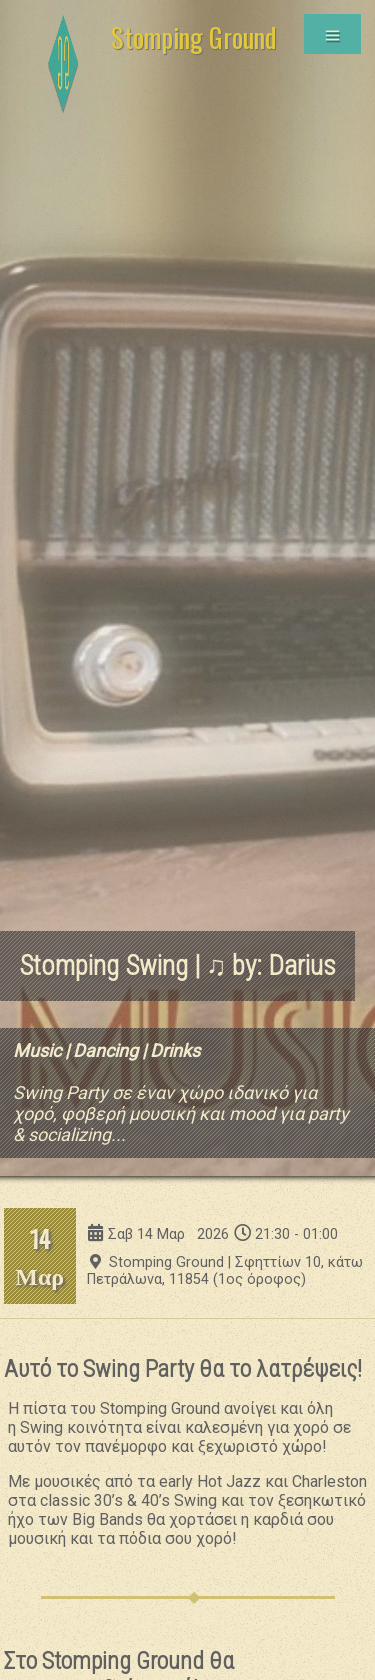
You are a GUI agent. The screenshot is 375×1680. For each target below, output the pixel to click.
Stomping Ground (193, 37)
